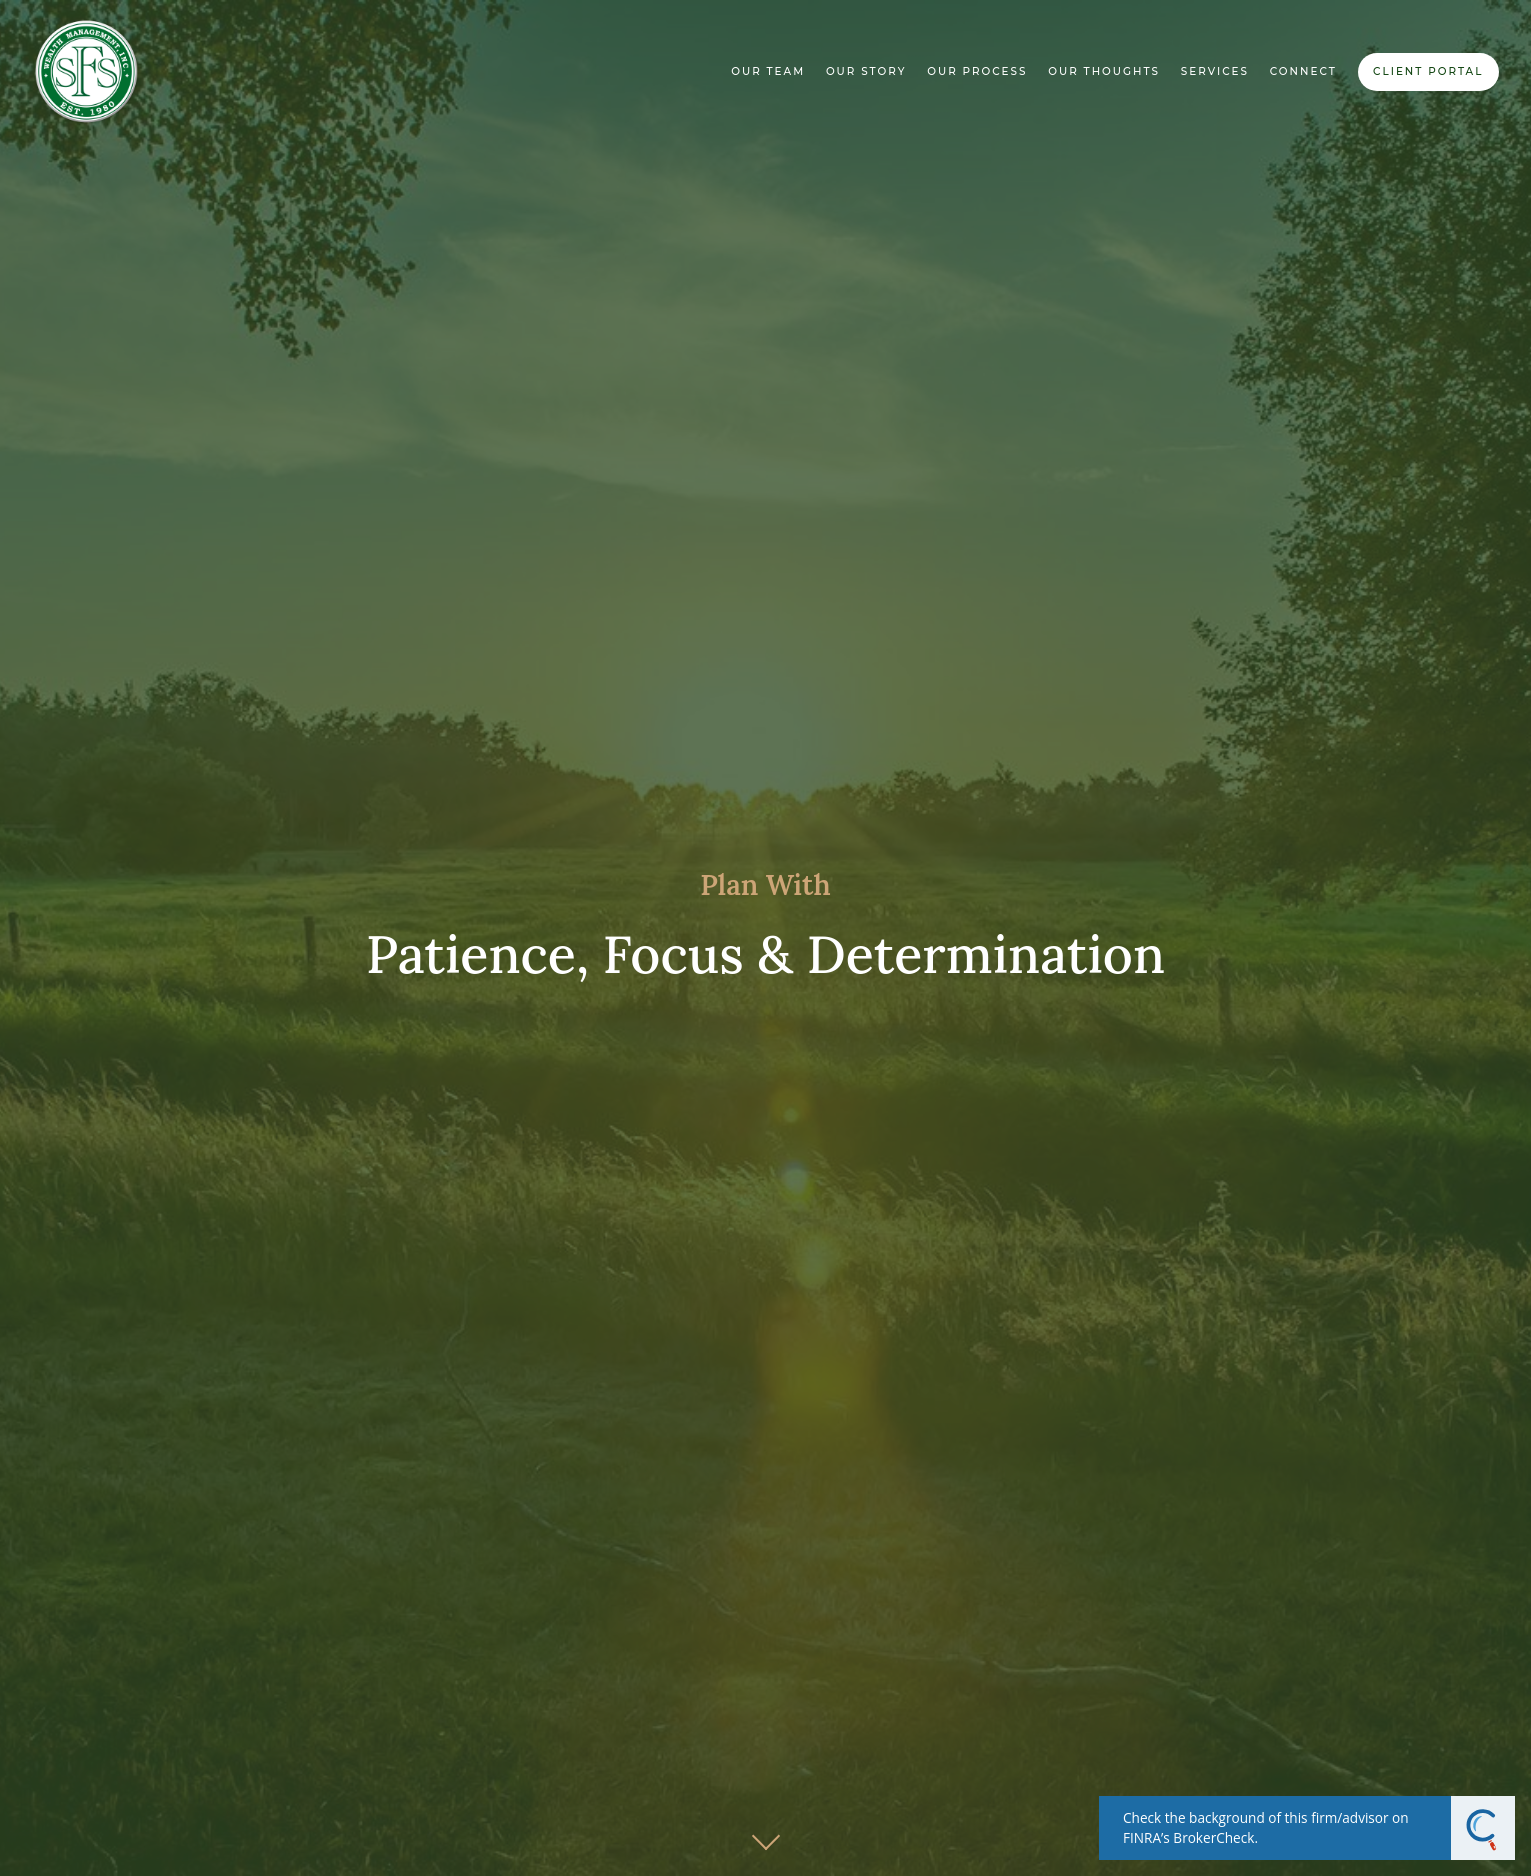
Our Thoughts (1104, 71)
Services (1215, 71)
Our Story (866, 71)
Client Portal (1428, 71)
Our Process (977, 71)
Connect (1303, 71)
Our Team (768, 71)
